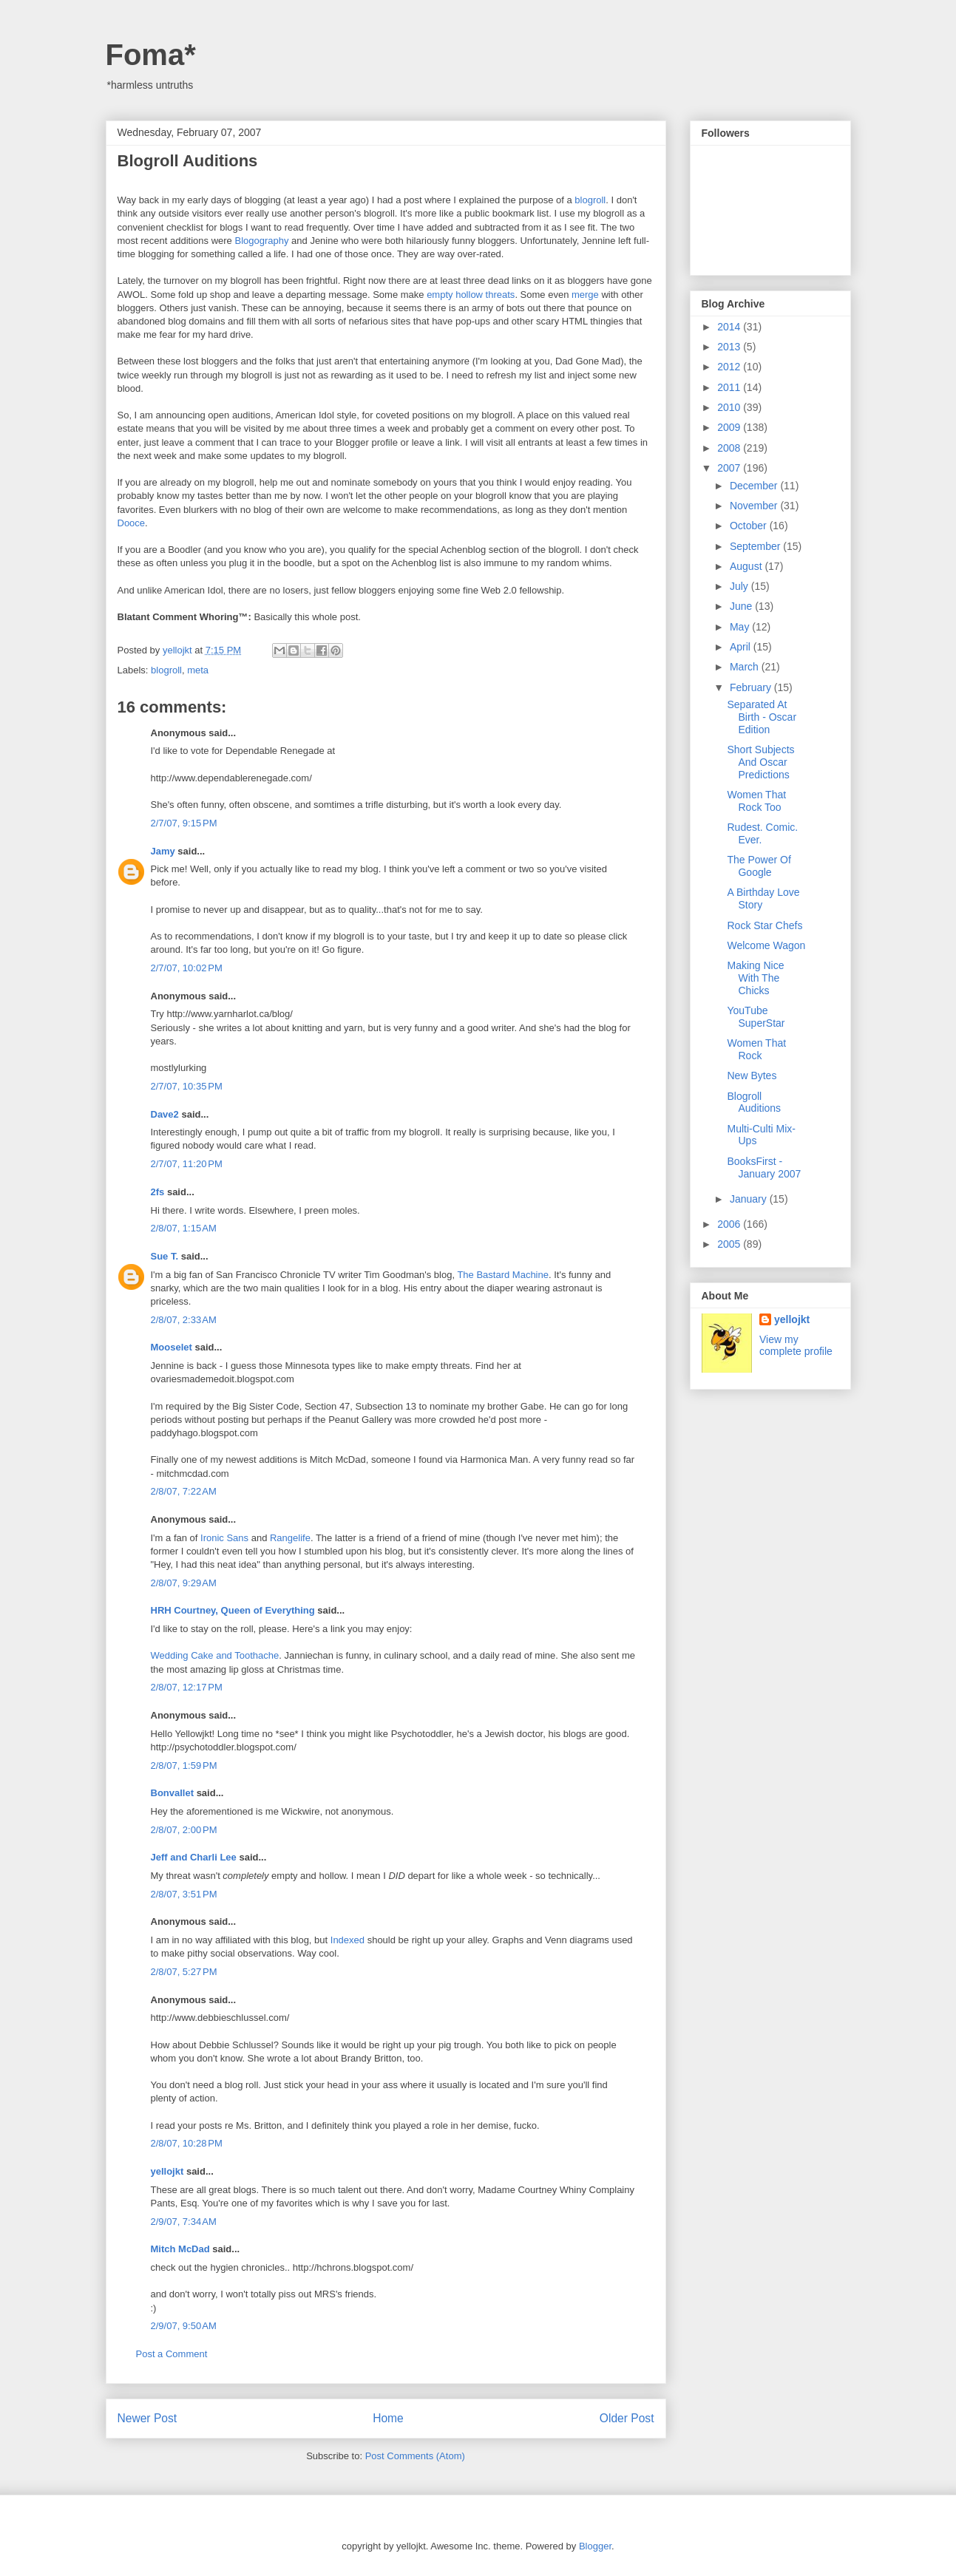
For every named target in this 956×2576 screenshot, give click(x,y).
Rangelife (290, 1537)
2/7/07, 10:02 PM (187, 967)
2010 (730, 407)
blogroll (590, 199)
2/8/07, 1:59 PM (184, 1765)
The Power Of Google (758, 866)
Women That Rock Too (756, 801)
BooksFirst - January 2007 (764, 1167)
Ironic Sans (224, 1537)
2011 (730, 387)
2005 (730, 1244)
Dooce (132, 523)
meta (198, 670)
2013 (730, 347)
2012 (730, 367)
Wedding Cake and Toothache (215, 1655)
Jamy (163, 851)
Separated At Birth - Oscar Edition (761, 717)
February (752, 687)
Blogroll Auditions (754, 1102)
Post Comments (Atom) (415, 2455)
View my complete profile (796, 1345)
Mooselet (171, 1347)
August (747, 566)
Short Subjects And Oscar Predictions (760, 762)
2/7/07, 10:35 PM (187, 1086)
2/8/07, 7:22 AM (184, 1491)
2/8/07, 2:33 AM (184, 1319)
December (755, 486)
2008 (730, 448)
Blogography (261, 240)
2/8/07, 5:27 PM (184, 1971)
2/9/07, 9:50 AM (184, 2325)
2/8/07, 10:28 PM (187, 2143)
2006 (730, 1224)
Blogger (595, 2546)
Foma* (151, 54)
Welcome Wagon (766, 945)
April (741, 647)
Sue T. (165, 1256)
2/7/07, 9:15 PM (184, 823)
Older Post (627, 2418)
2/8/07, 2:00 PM (184, 1829)
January (750, 1199)
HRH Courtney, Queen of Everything (233, 1610)
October (750, 525)
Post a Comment (172, 2353)
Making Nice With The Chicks (755, 977)
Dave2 (165, 1114)
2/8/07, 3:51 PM (184, 1894)
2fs (158, 1191)
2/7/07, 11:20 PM (187, 1163)
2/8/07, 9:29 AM (184, 1582)
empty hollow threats (471, 294)
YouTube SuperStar (755, 1017)
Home (388, 2418)
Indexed (347, 1939)
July (740, 586)
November (755, 506)
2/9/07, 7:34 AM (184, 2221)
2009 (730, 427)
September (756, 546)
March (746, 667)
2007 (730, 468)
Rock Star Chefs (764, 925)
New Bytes (751, 1075)
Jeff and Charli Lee (194, 1857)
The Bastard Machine (503, 1274)
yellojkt (167, 2171)
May (741, 627)
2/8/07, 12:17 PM (187, 1687)
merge (585, 294)
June (742, 606)
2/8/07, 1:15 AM (184, 1228)
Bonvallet (172, 1792)
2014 (730, 327)
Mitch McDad (180, 2248)
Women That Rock (756, 1049)
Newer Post (147, 2418)
